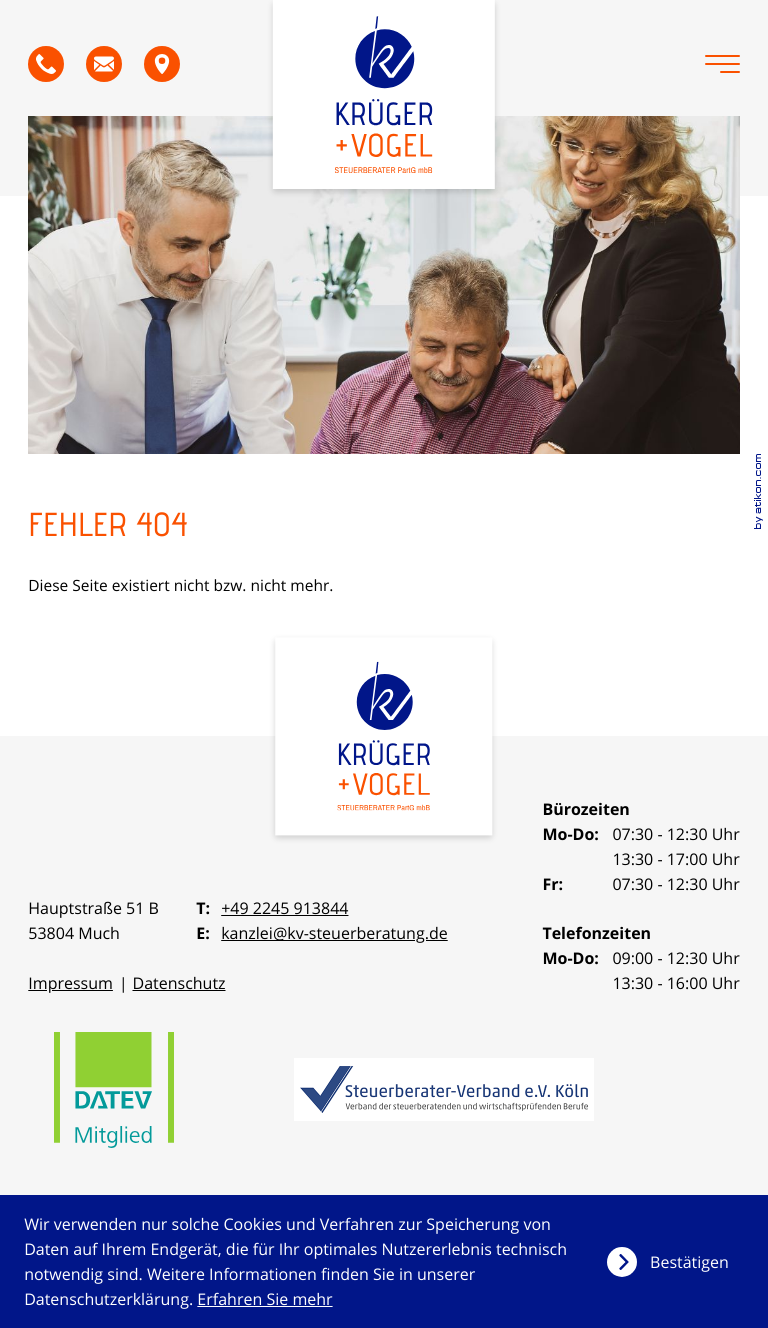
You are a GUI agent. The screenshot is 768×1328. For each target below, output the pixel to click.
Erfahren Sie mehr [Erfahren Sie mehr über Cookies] (264, 1299)
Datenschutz (178, 983)
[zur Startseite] (384, 94)
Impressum (70, 983)
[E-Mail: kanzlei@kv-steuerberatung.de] (104, 64)
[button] (46, 64)
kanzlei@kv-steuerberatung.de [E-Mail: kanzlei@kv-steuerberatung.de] (334, 933)
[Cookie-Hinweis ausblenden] (675, 1262)
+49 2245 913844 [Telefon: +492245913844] (284, 908)
